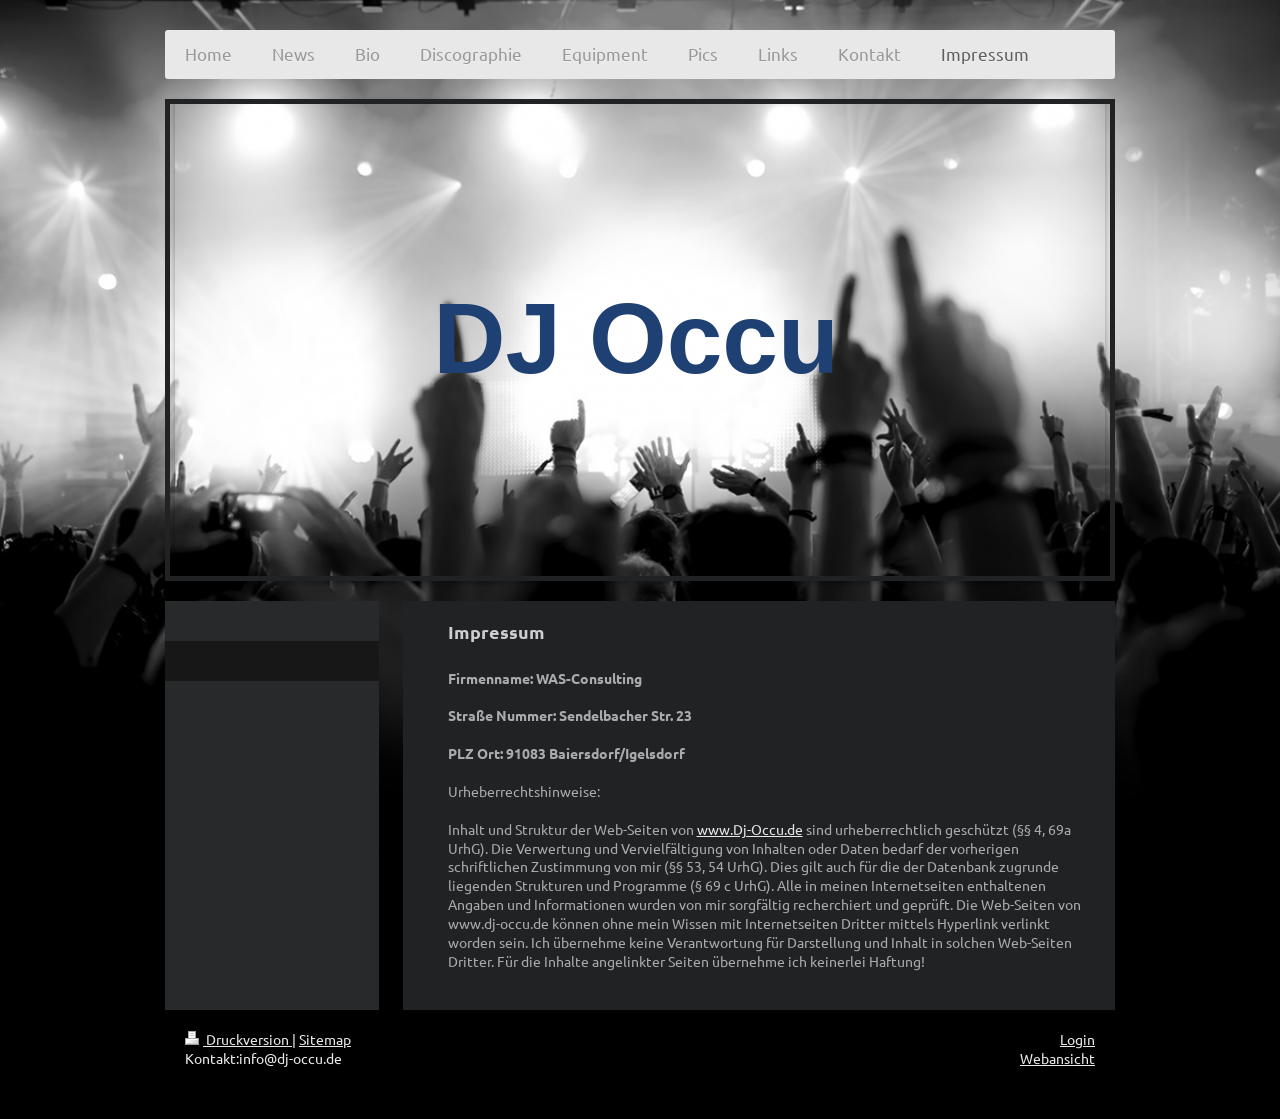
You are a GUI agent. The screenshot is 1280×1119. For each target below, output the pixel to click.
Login (1077, 1039)
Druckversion (238, 1039)
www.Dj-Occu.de (750, 829)
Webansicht (1057, 1058)
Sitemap (325, 1039)
